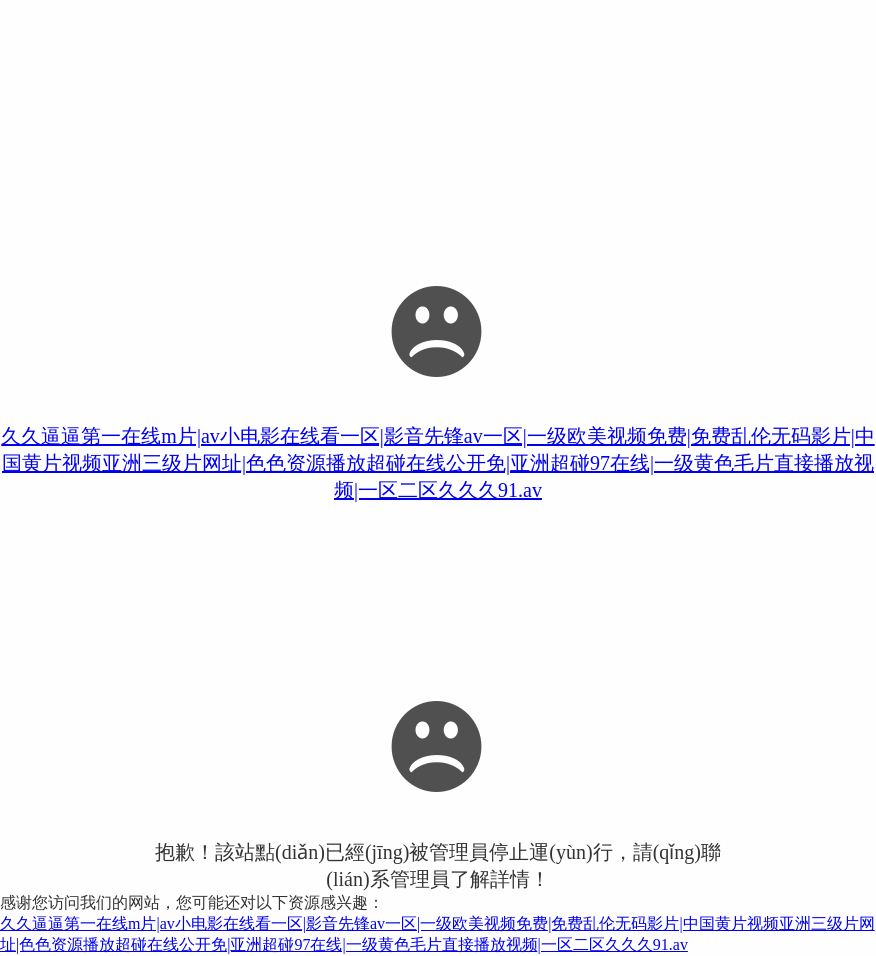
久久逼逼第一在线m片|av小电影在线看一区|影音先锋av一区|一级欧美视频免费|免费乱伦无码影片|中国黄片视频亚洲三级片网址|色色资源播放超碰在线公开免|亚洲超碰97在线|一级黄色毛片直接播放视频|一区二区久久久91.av (437, 463)
